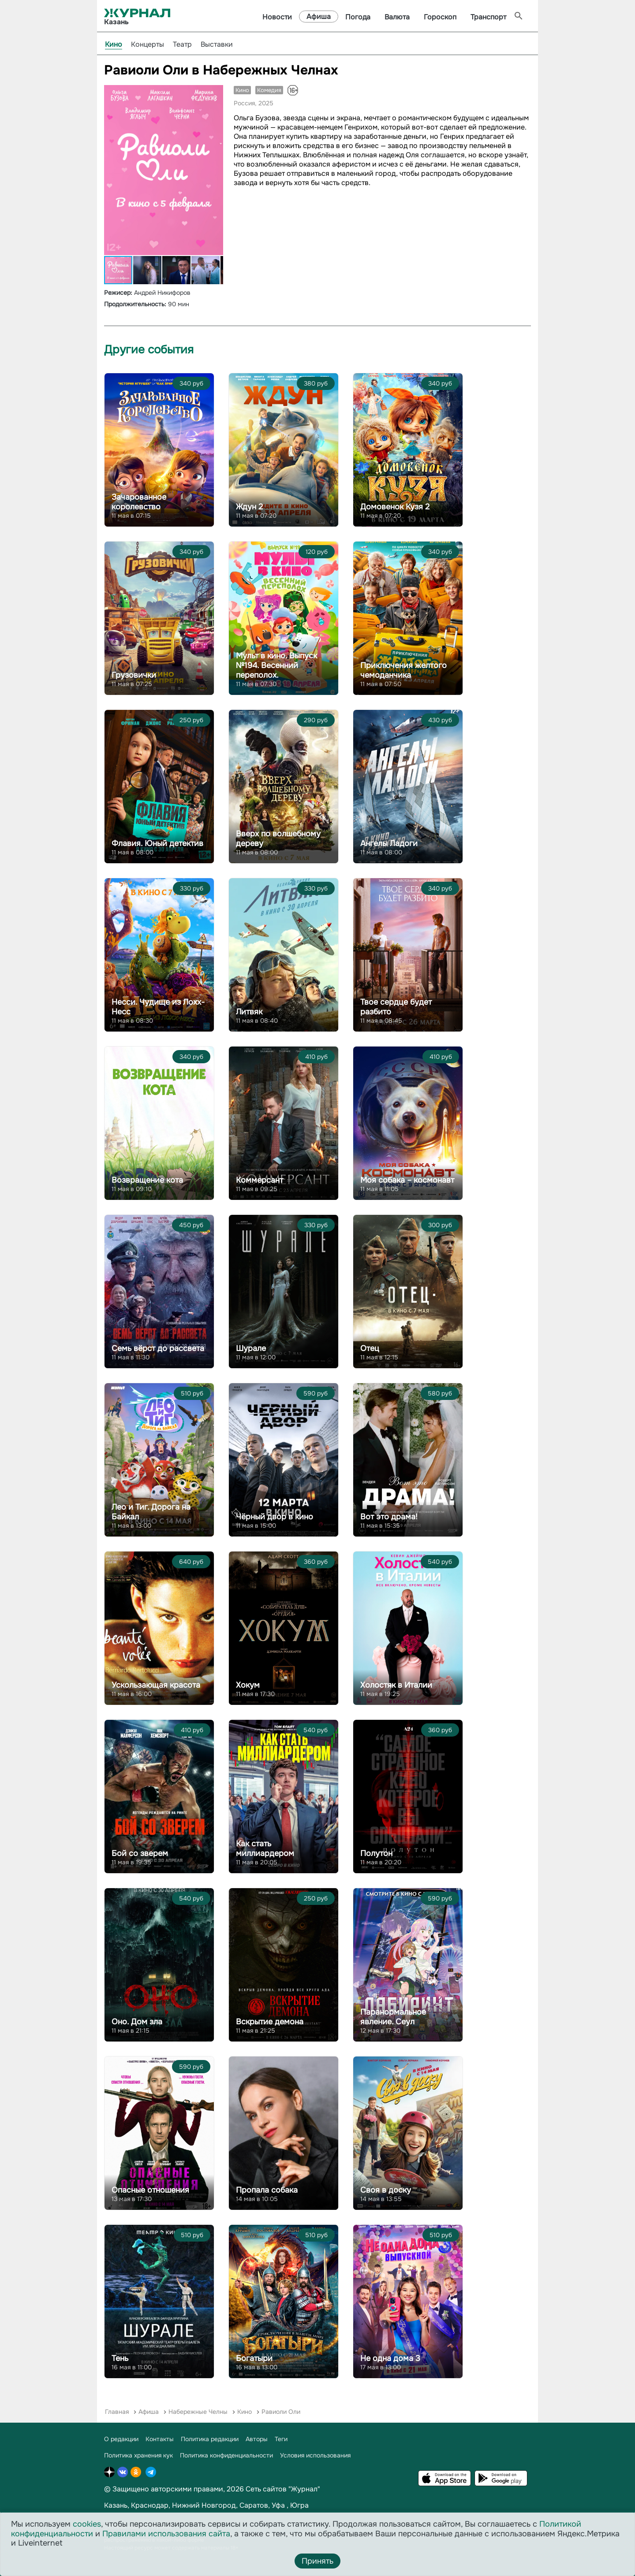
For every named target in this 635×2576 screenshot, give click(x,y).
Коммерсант (259, 1180)
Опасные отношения (150, 2190)
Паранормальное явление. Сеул (393, 2017)
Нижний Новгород (204, 2505)
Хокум (248, 1685)
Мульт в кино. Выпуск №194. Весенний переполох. (276, 665)
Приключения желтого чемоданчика (403, 670)
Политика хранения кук (138, 2455)
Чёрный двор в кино (274, 1517)
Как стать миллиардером (265, 1848)
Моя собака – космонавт (407, 1180)
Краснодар (149, 2505)
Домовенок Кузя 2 (395, 507)
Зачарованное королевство (139, 502)
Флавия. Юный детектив (157, 843)
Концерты (147, 44)
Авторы (257, 2439)
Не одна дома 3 (390, 2358)
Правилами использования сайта (166, 2534)
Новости (277, 17)
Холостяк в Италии (396, 1685)
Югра (299, 2505)
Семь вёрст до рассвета (158, 1348)
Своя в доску (385, 2190)
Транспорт (488, 17)
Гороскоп (440, 17)
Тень (120, 2358)
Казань (115, 2505)
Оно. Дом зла (137, 2022)
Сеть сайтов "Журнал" (283, 2489)
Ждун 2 (249, 507)
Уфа (278, 2505)
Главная (117, 2412)
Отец (369, 1348)
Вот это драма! (389, 1517)
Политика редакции (210, 2439)
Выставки (217, 44)
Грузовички (134, 675)
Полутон (376, 1853)
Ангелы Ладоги (389, 843)
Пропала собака (267, 2190)
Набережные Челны (198, 2412)
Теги (281, 2439)
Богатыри (254, 2358)
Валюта (397, 17)
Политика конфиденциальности (226, 2455)
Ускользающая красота (156, 1685)
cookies (87, 2524)
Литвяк (249, 1012)
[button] (215, 93)
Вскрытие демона (269, 2022)
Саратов (253, 2505)
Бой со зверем (140, 1853)
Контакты (160, 2439)
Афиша (318, 16)
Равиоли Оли (280, 2412)
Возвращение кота (147, 1180)
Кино (113, 44)
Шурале (251, 1348)
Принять (317, 2561)
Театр (182, 44)
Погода (357, 17)
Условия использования (315, 2455)
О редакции (121, 2439)
